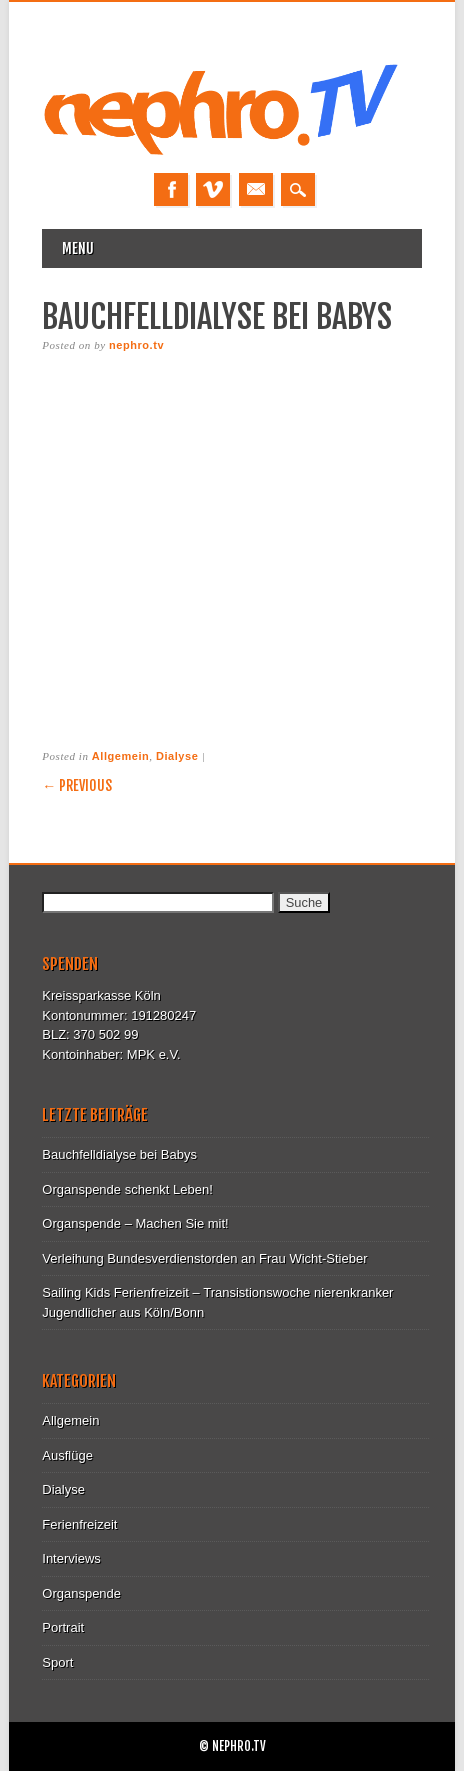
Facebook (171, 189)
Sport (57, 1662)
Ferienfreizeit (79, 1524)
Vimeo (213, 189)
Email (256, 189)
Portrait (63, 1627)
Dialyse (177, 756)
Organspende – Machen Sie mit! (135, 1223)
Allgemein (121, 756)
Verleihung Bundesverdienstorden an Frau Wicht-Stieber (204, 1258)
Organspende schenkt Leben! (127, 1189)
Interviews (71, 1558)
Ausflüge (67, 1455)
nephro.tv (136, 345)
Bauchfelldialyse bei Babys (119, 1154)
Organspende (81, 1593)
